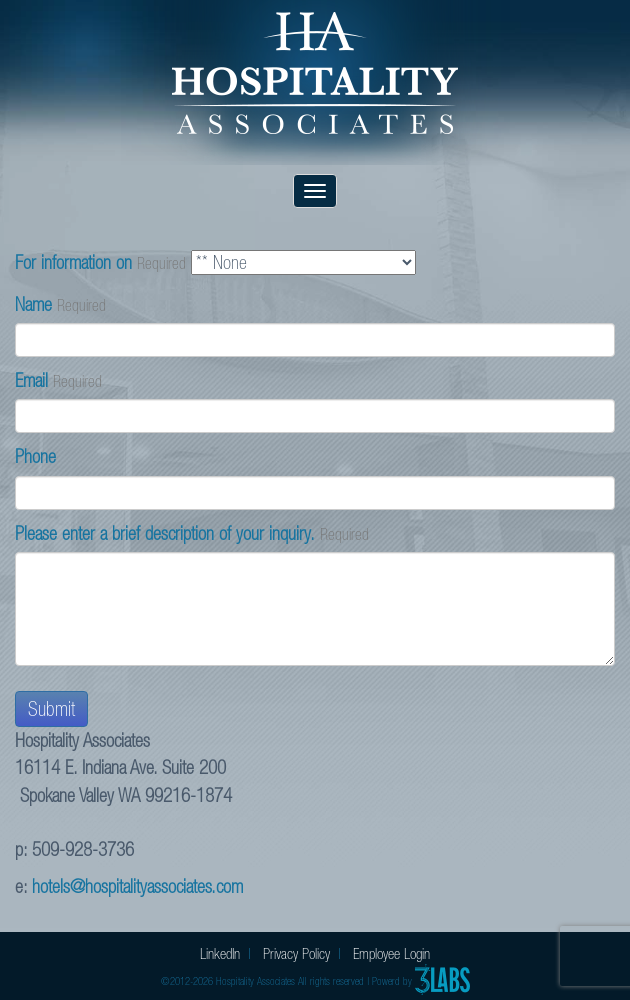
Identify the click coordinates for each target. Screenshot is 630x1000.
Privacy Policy (296, 953)
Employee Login (391, 953)
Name (33, 304)
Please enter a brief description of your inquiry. (165, 533)
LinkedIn (220, 953)
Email (31, 380)
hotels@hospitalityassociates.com (137, 886)
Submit (51, 709)
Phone (35, 456)
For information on (73, 262)
